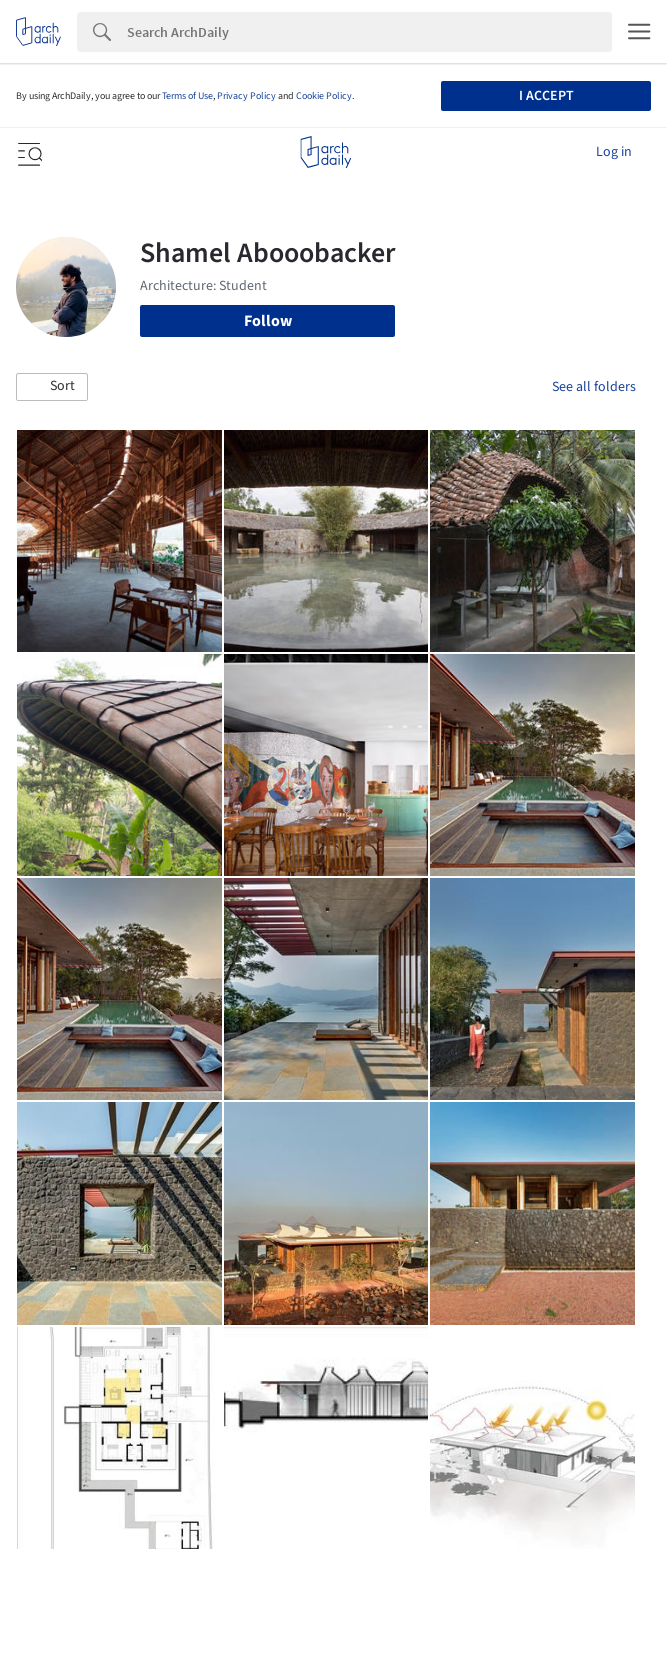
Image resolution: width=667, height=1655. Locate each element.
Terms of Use (187, 96)
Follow (268, 321)
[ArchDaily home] (325, 152)
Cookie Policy (324, 96)
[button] (52, 387)
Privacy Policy (246, 96)
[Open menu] (28, 152)
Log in (614, 152)
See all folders (594, 387)
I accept (546, 96)
